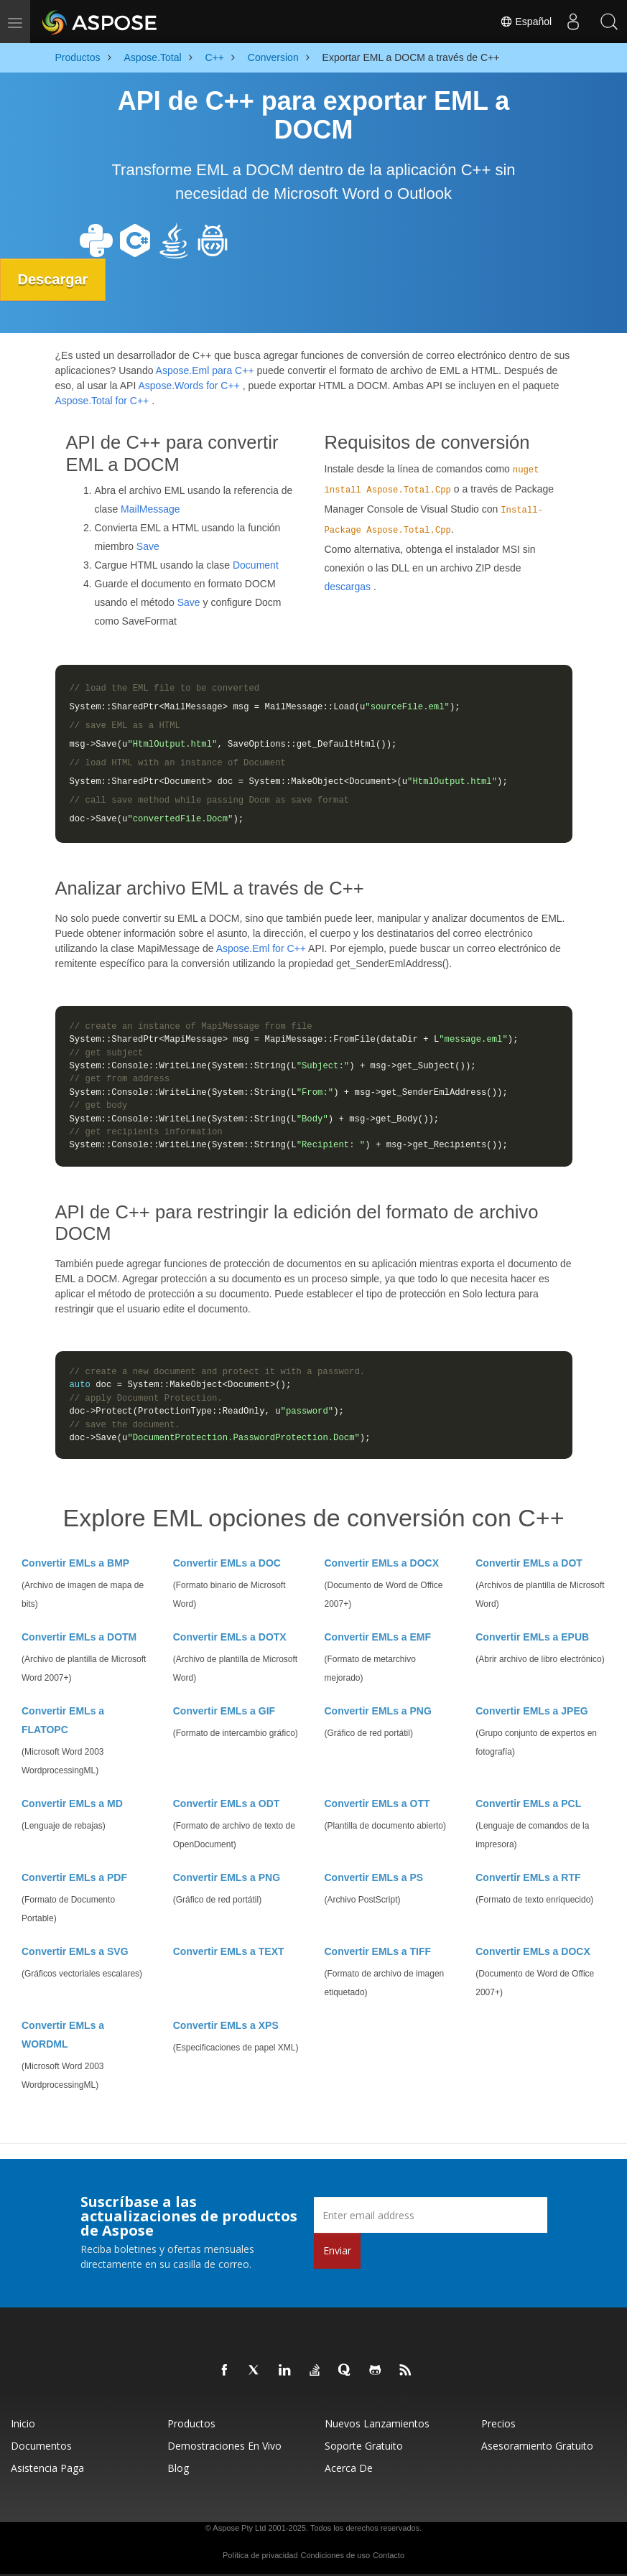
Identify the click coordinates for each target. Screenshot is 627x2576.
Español (526, 21)
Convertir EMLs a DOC (227, 1563)
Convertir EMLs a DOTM (79, 1637)
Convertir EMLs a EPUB (532, 1637)
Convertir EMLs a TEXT (228, 1951)
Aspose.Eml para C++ (205, 370)
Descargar (53, 279)
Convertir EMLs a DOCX (382, 1563)
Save (147, 546)
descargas (348, 586)
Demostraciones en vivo (224, 2446)
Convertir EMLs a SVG (75, 1951)
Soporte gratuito (364, 2446)
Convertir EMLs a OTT (377, 1803)
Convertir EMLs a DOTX (230, 1637)
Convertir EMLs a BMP (75, 1563)
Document (256, 565)
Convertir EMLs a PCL (528, 1803)
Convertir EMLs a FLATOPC (63, 1720)
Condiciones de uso (335, 2555)
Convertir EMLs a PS (374, 1877)
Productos (191, 2423)
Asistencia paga (47, 2468)
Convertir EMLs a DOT (528, 1563)
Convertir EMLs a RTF (527, 1877)
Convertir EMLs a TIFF (378, 1951)
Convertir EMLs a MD (72, 1803)
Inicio (23, 2423)
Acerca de (349, 2468)
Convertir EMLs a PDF (74, 1877)
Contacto (388, 2555)
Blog (178, 2468)
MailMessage (150, 509)
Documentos (41, 2446)
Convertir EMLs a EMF (378, 1637)
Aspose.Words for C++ (188, 385)
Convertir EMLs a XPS (226, 2025)
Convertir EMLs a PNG (378, 1711)
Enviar (337, 2250)
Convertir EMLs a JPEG (531, 1711)
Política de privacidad (260, 2555)
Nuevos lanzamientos (377, 2423)
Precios (498, 2423)
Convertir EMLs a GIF (224, 1711)
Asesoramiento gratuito (537, 2446)
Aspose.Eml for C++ (261, 948)
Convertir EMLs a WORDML (63, 2035)
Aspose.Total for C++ (102, 400)
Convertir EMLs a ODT (226, 1803)
